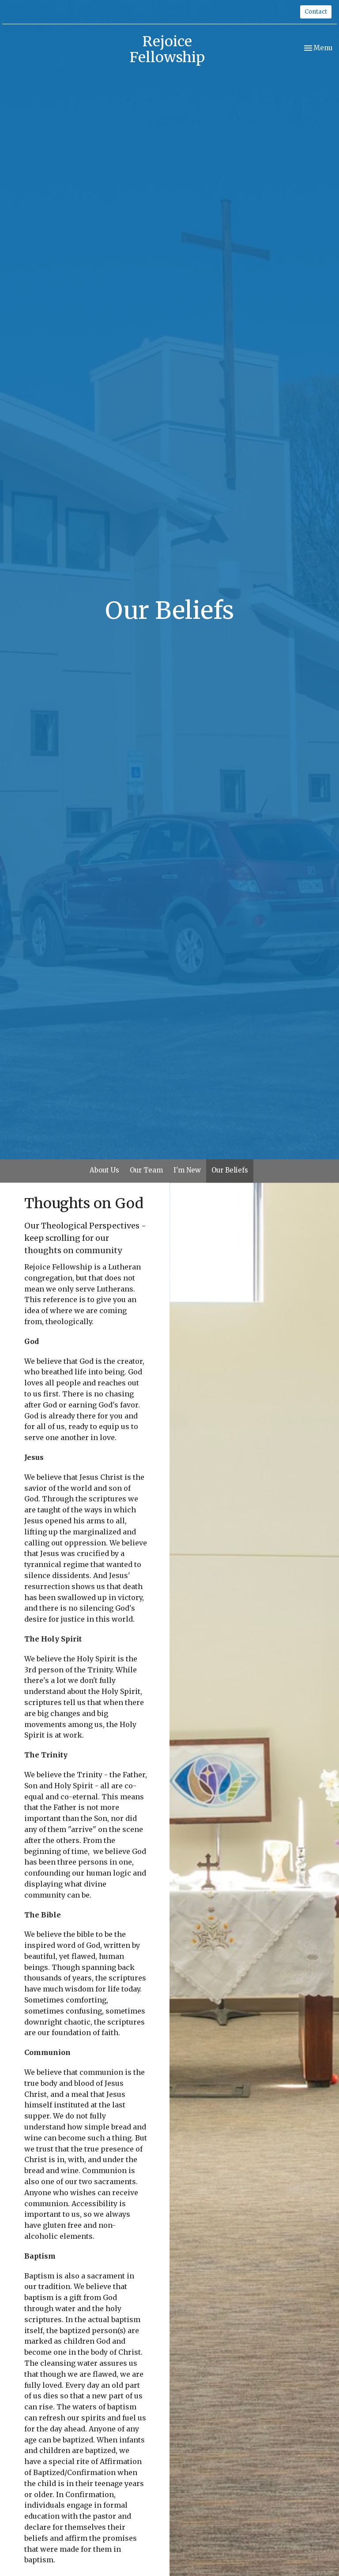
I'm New (187, 1170)
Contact (316, 11)
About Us (104, 1170)
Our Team (146, 1170)
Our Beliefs (229, 1170)
